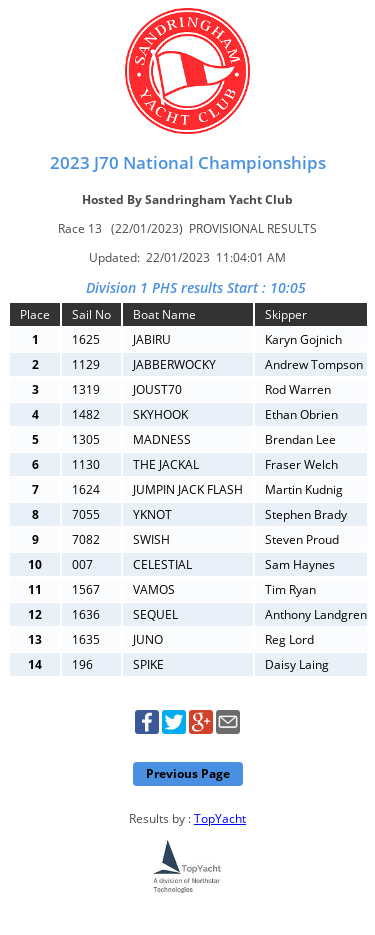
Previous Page (188, 773)
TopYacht (220, 818)
